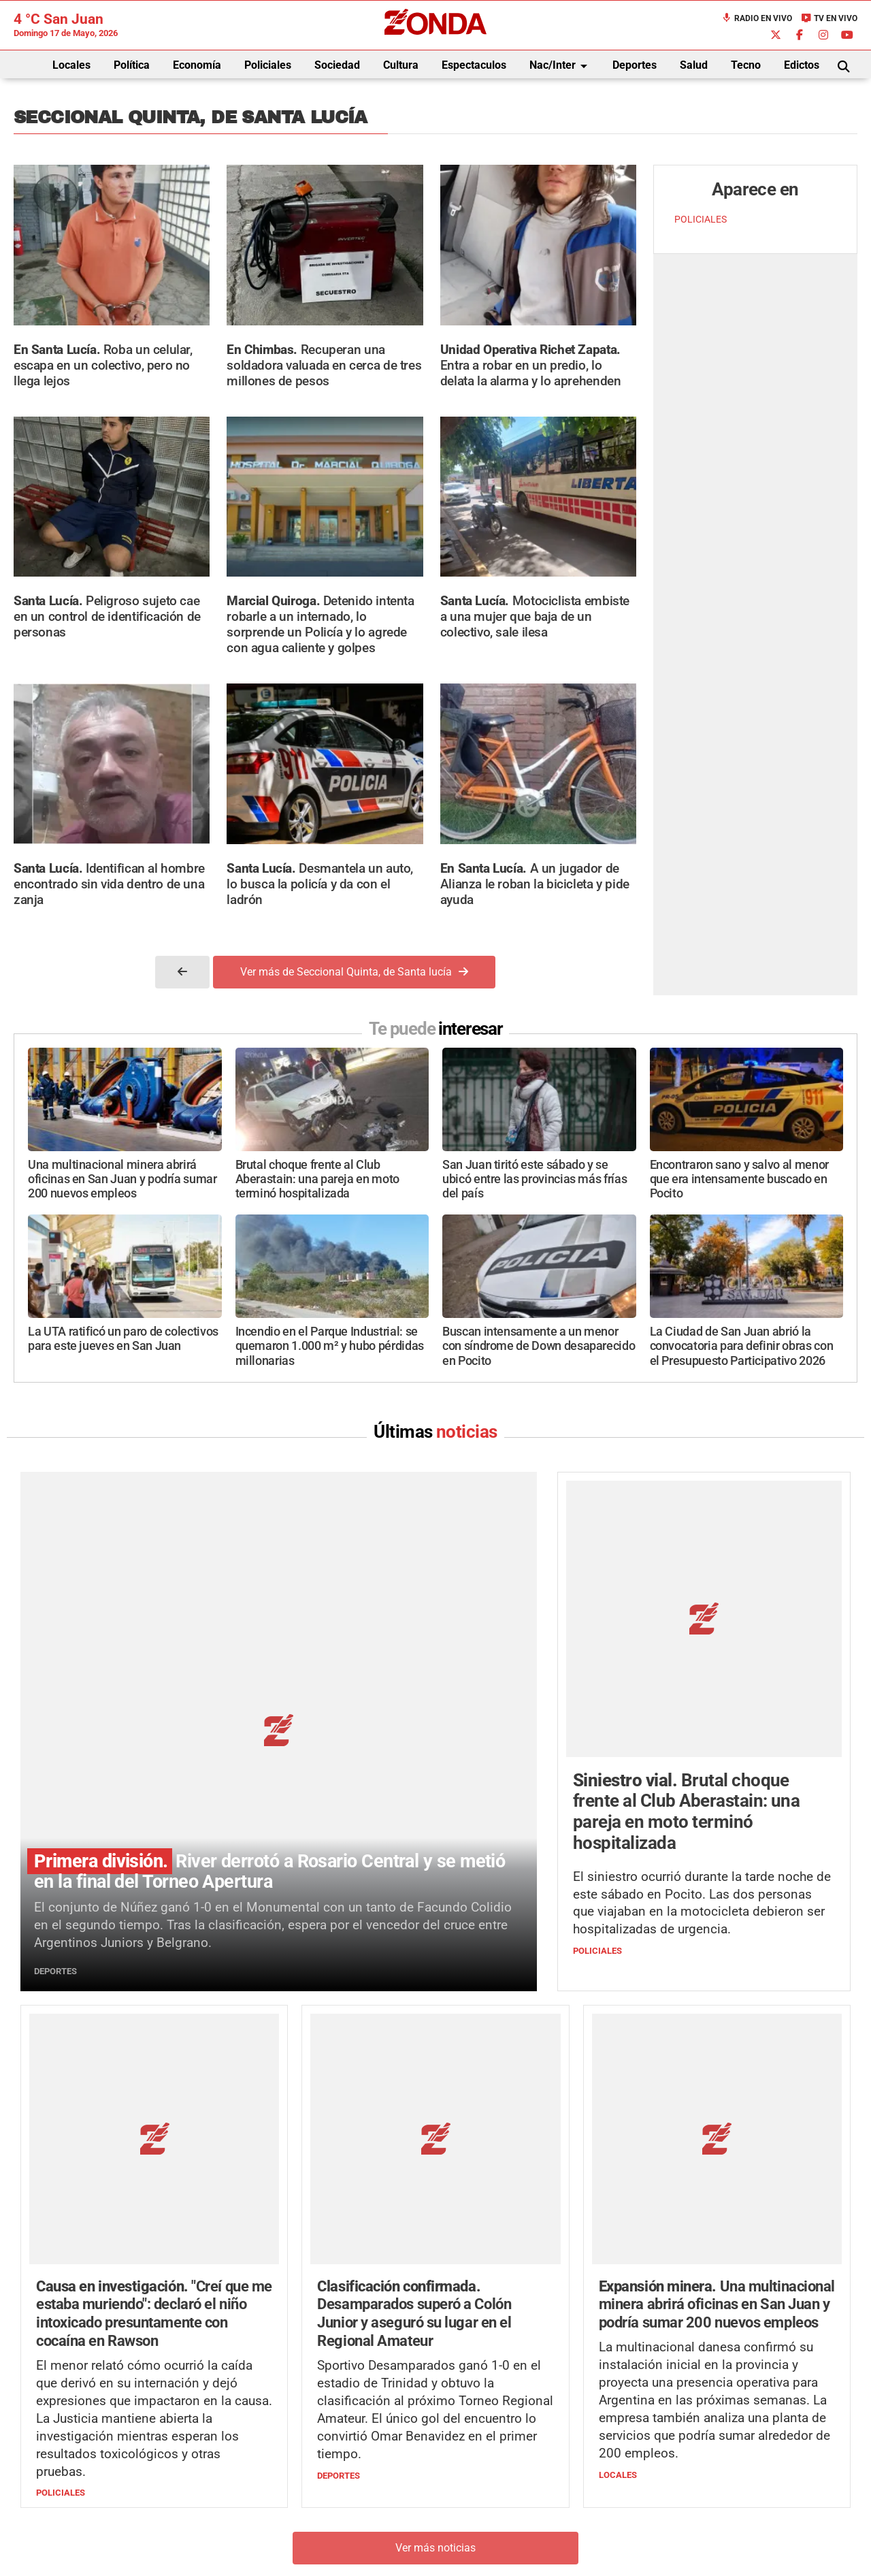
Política (132, 65)
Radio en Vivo (756, 18)
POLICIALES (700, 219)
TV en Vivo (829, 18)
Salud (694, 65)
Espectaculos (474, 65)
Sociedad (337, 65)
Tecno (746, 65)
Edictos (801, 65)
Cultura (400, 65)
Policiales (267, 65)
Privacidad (469, 2532)
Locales (71, 65)
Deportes (634, 65)
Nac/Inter (560, 66)
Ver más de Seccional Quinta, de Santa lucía (354, 971)
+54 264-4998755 (528, 2505)
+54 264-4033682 (517, 2491)
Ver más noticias (435, 2283)
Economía (197, 65)
